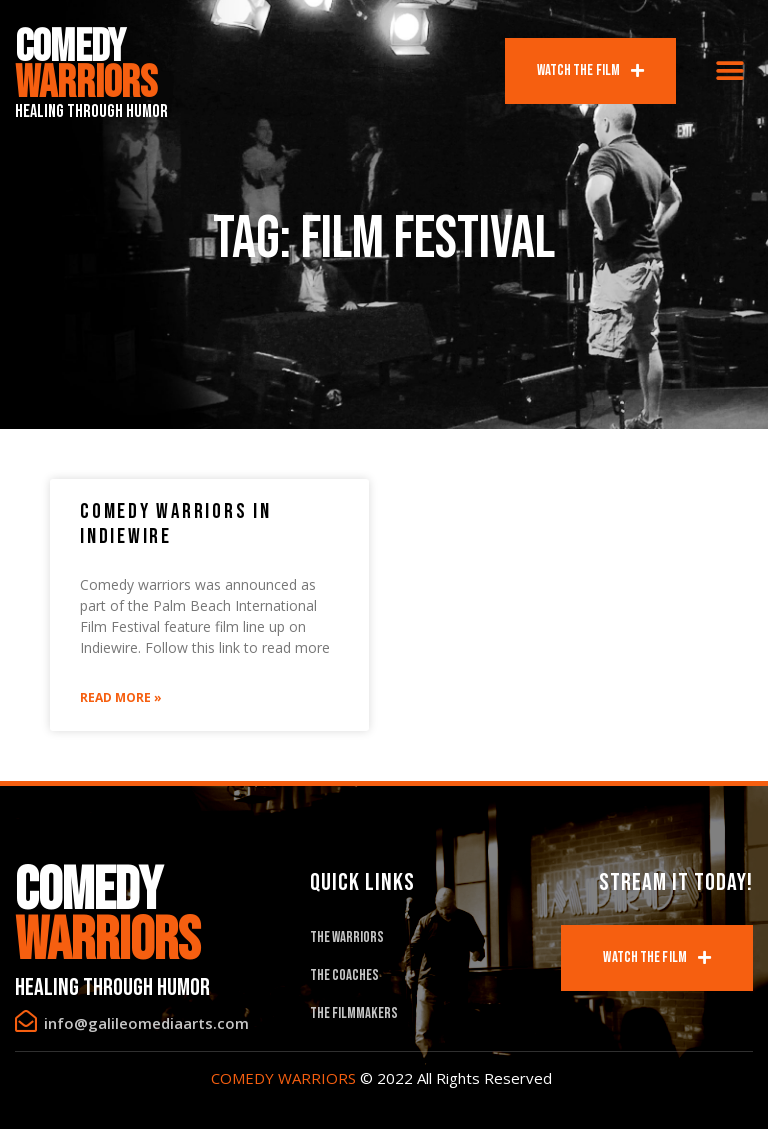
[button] (730, 71)
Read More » (121, 697)
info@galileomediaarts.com (146, 1023)
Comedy (86, 65)
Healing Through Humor (91, 111)
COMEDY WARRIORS (283, 1078)
